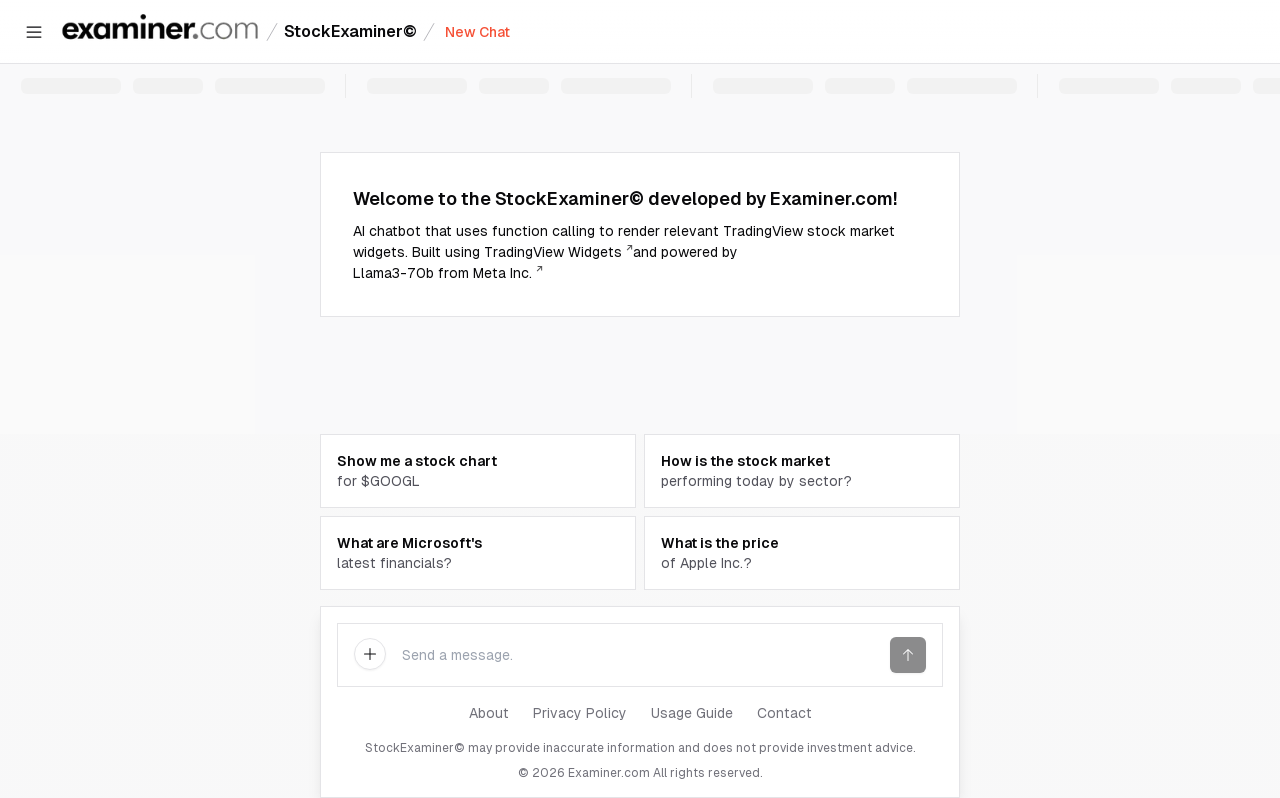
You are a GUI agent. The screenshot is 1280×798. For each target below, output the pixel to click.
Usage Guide (692, 713)
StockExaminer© (350, 31)
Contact (784, 713)
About (489, 713)
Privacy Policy (580, 713)
